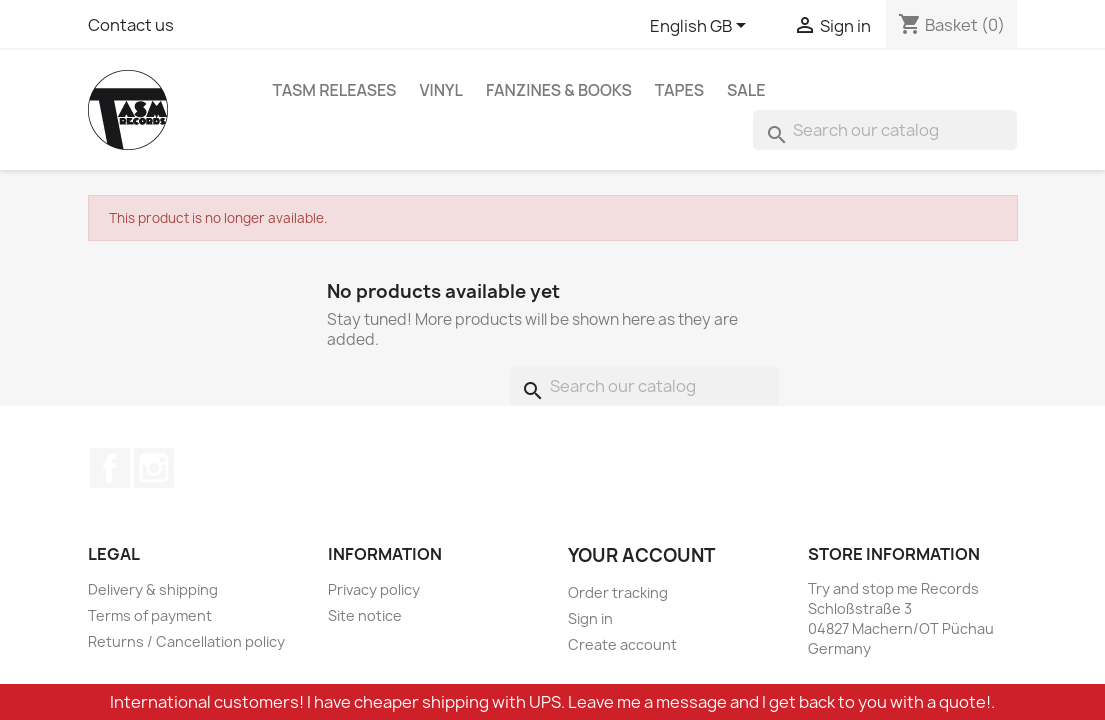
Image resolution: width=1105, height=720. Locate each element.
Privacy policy (374, 589)
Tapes (679, 90)
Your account (641, 555)
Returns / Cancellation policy (186, 641)
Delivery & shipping (153, 589)
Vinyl (441, 90)
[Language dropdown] (701, 27)
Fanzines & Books (559, 90)
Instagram (154, 468)
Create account (622, 644)
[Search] (885, 130)
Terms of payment (150, 615)
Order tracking (618, 592)
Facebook (110, 468)
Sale (746, 90)
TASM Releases (335, 90)
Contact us (131, 25)
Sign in (590, 618)
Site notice (365, 615)
